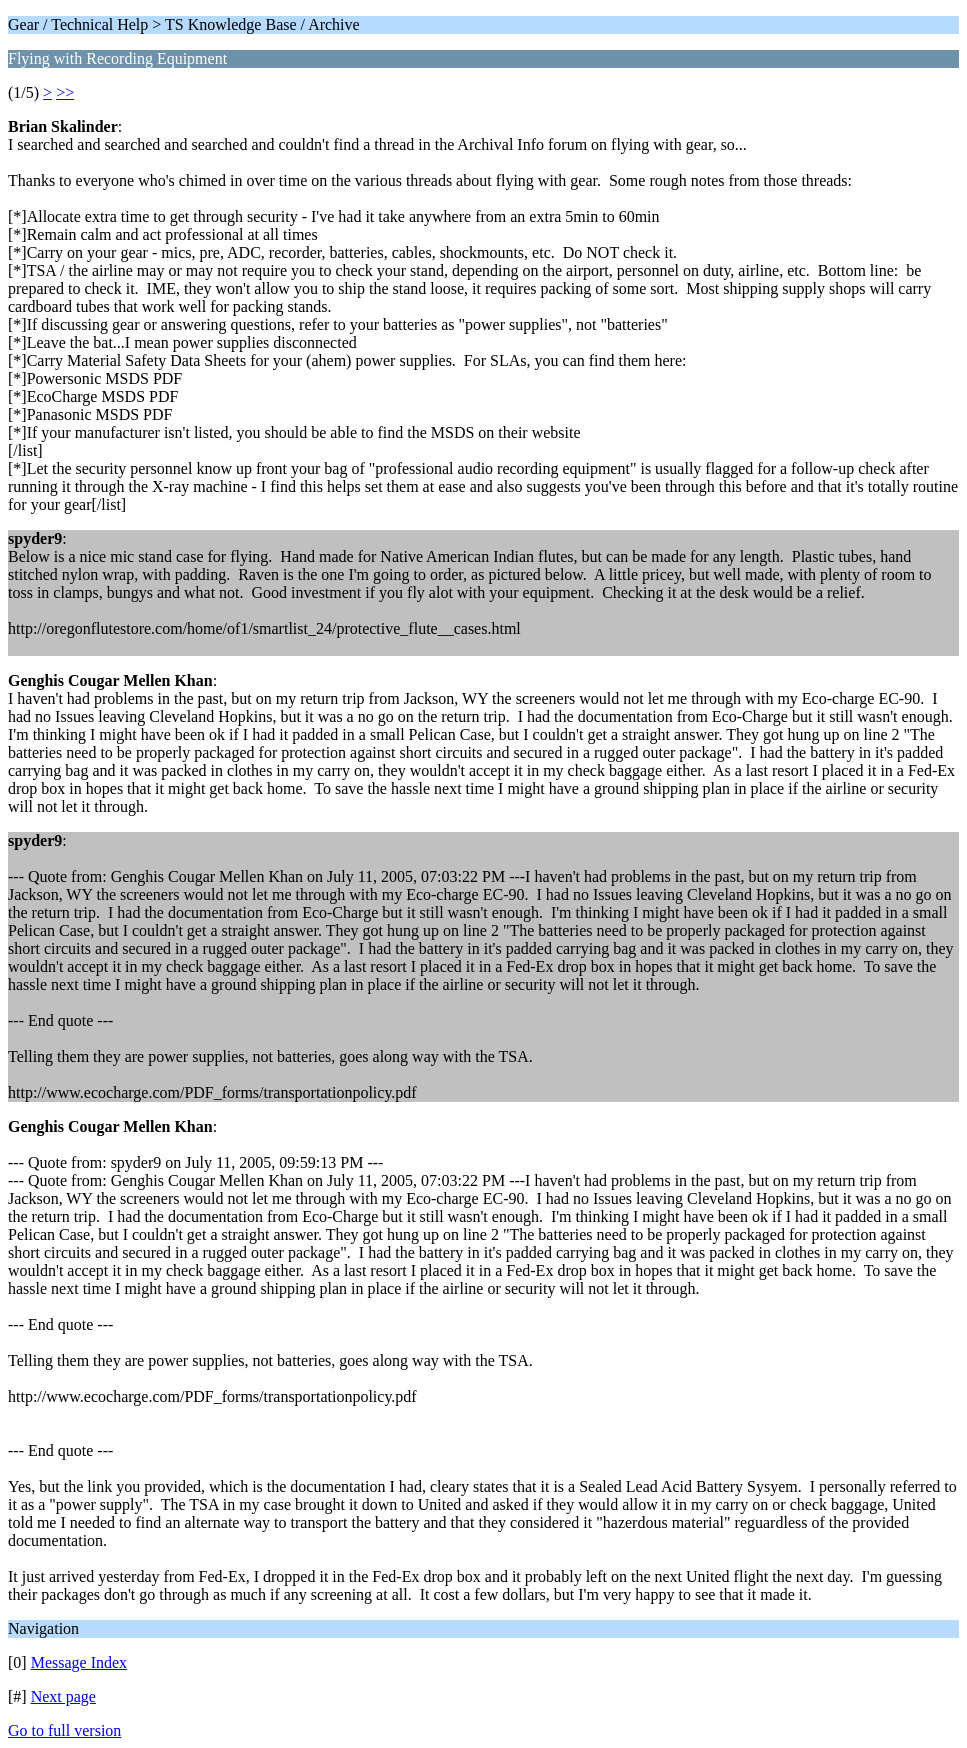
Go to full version (64, 1730)
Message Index (79, 1662)
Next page (63, 1696)
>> (65, 92)
